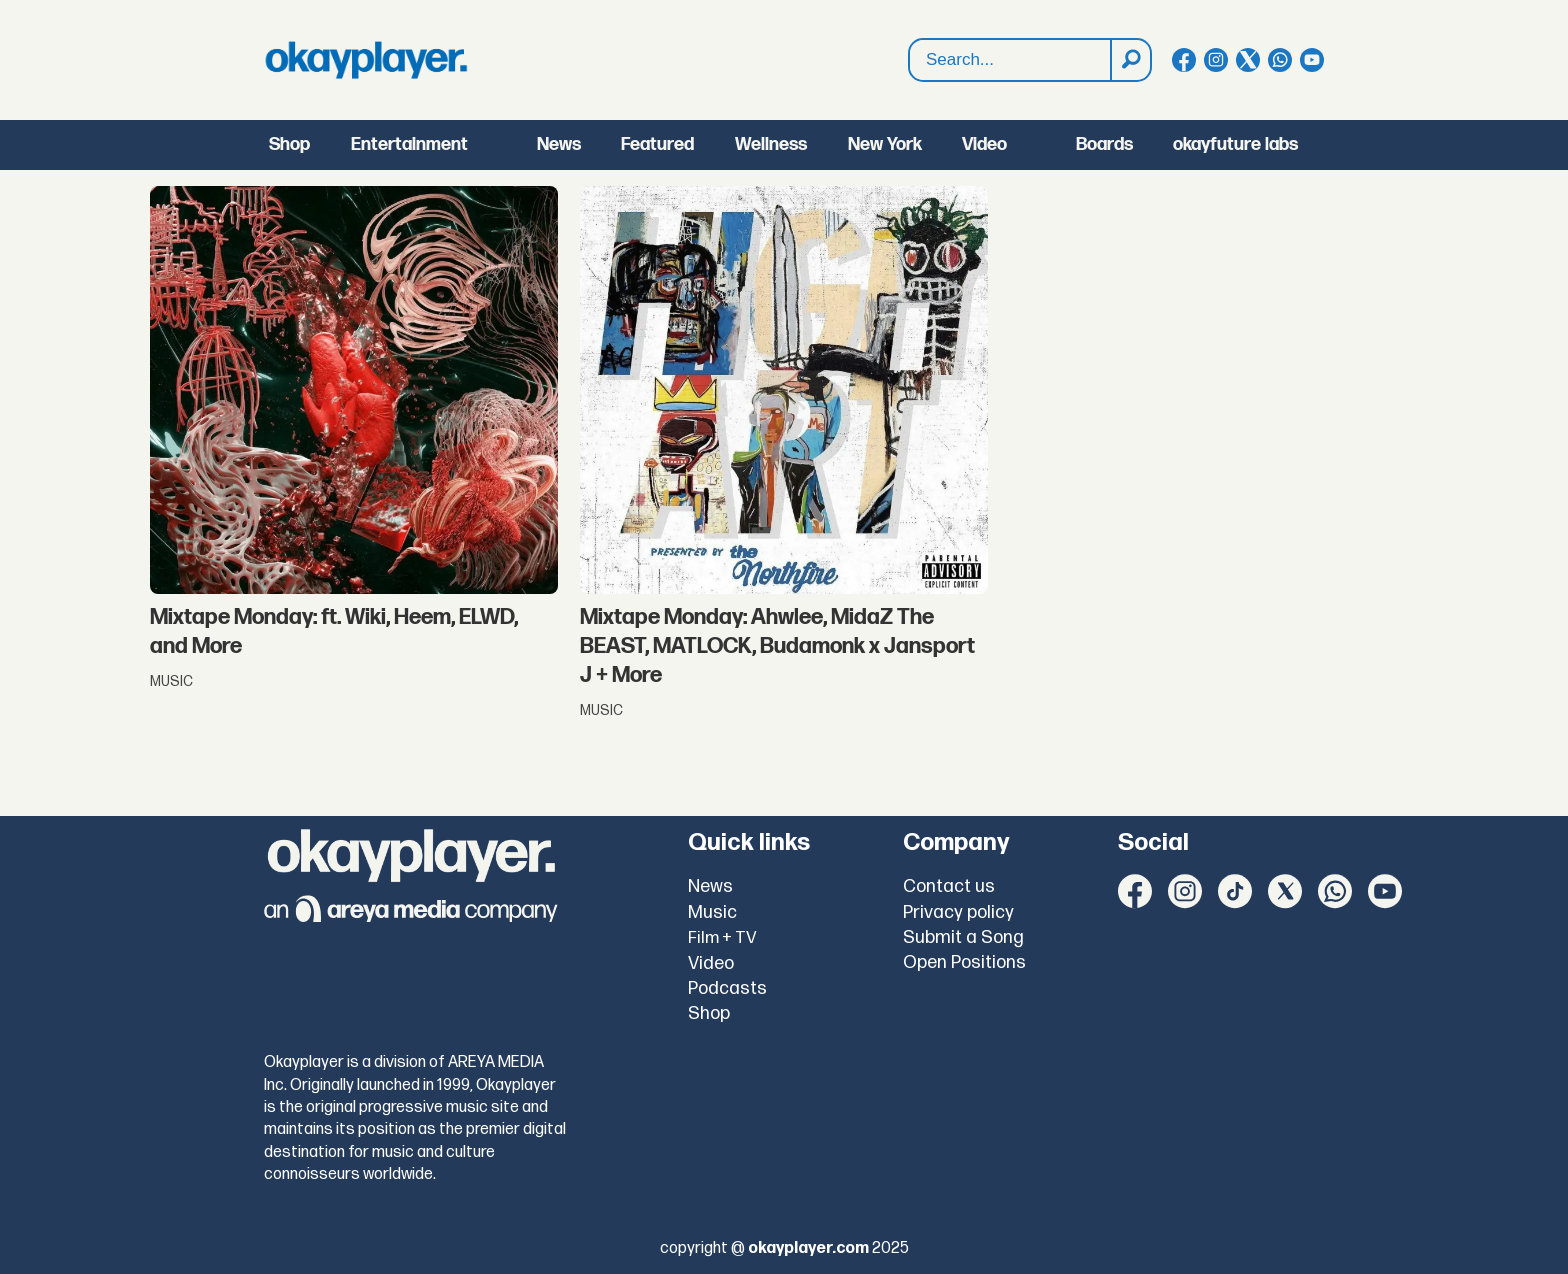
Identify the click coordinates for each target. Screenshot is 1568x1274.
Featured (657, 144)
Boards (1104, 144)
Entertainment (409, 144)
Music (712, 912)
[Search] (1130, 60)
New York (885, 144)
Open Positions (964, 962)
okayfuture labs (1235, 144)
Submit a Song (963, 937)
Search (909, 39)
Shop (289, 144)
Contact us (949, 886)
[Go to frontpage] (366, 60)
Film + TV (722, 938)
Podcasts (727, 988)
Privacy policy (958, 912)
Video (984, 144)
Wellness (771, 144)
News (559, 144)
